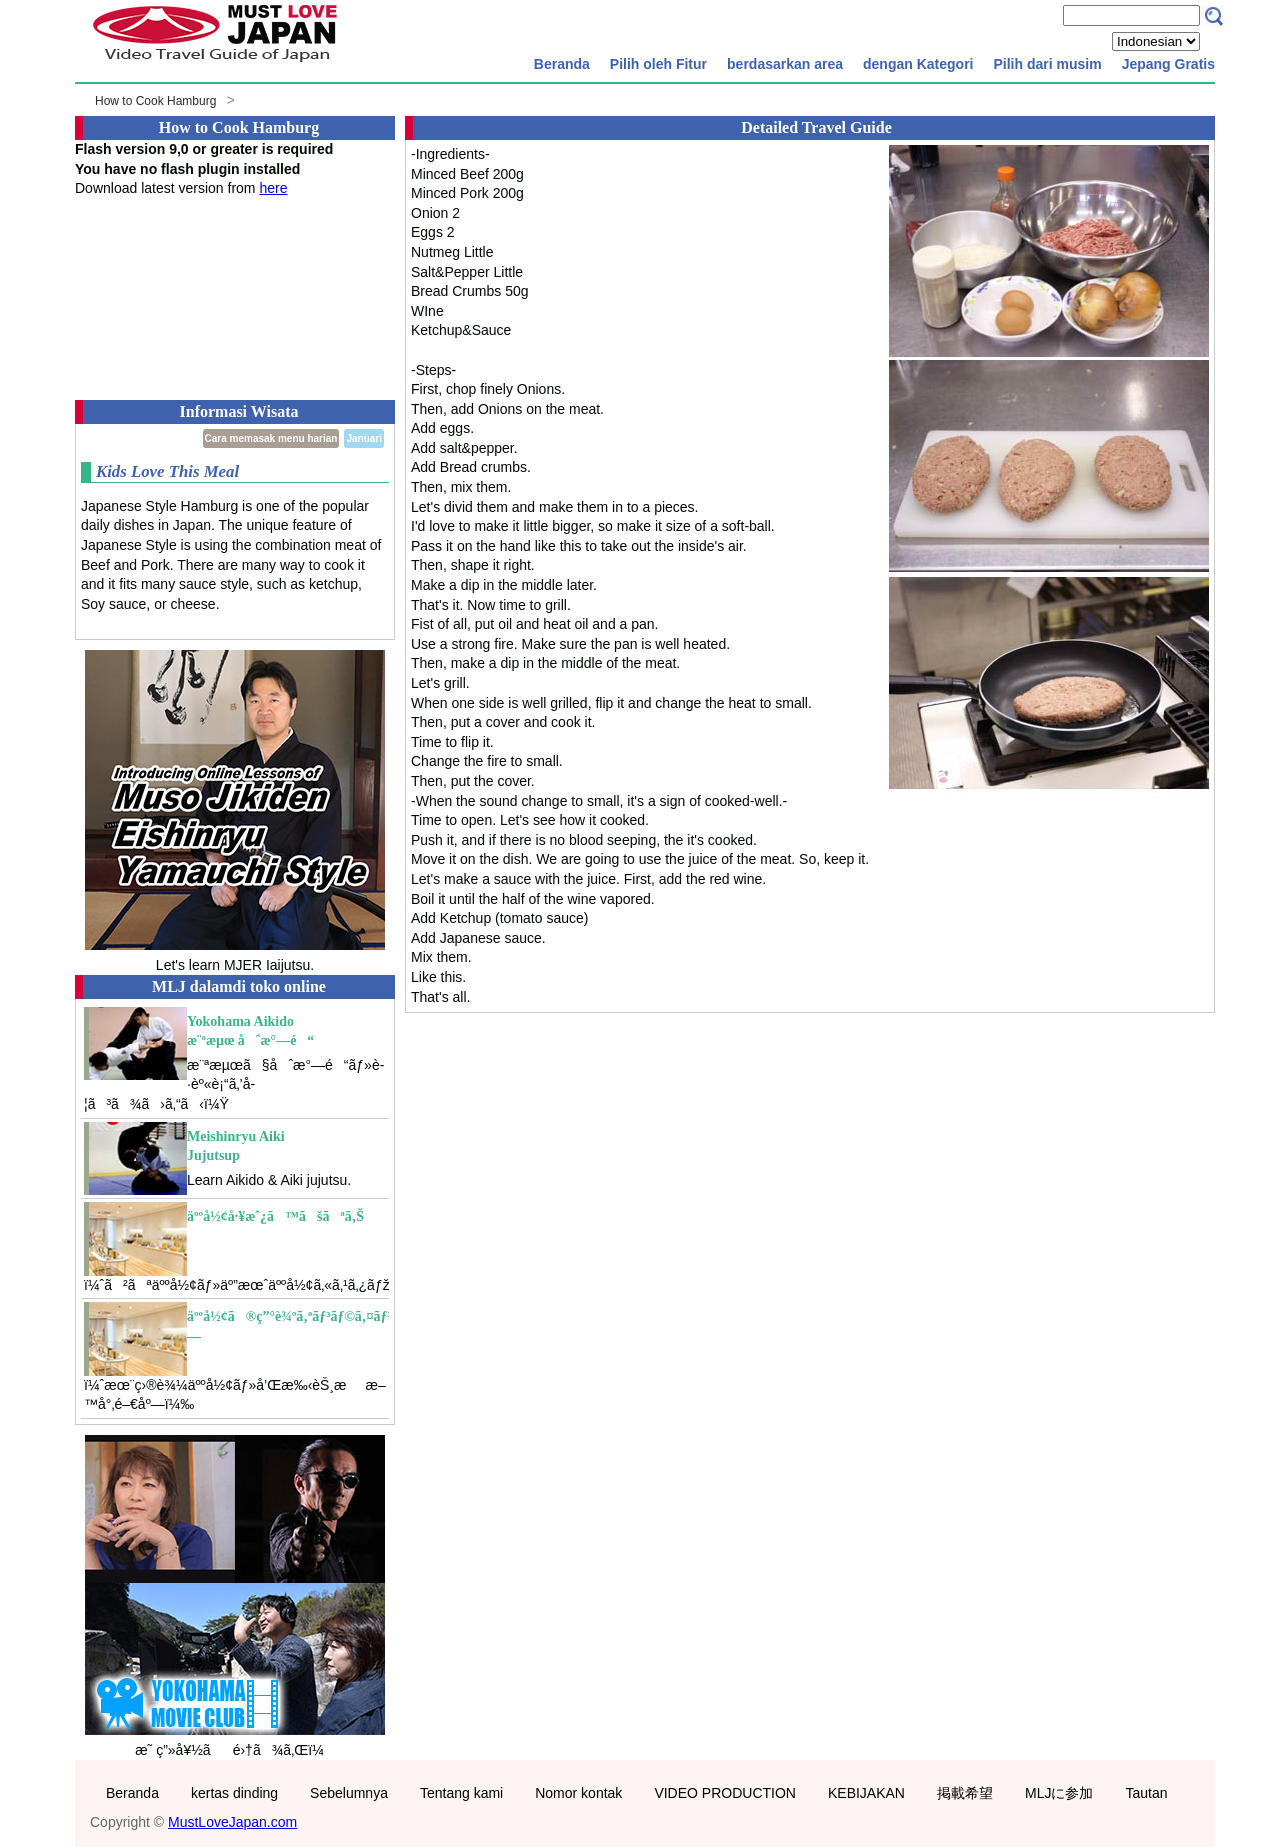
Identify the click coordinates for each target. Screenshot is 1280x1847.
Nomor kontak (578, 1793)
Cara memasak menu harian (271, 438)
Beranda (562, 64)
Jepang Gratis (1168, 64)
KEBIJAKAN (866, 1793)
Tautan (1146, 1793)
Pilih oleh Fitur (658, 64)
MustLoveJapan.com (232, 1822)
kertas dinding (234, 1793)
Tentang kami (461, 1793)
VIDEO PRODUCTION (725, 1793)
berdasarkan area (785, 64)
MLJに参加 (1059, 1793)
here (273, 188)
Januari (364, 438)
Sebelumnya (349, 1793)
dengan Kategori (918, 64)
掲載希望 (965, 1793)
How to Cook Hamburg (155, 101)
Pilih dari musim (1047, 64)
